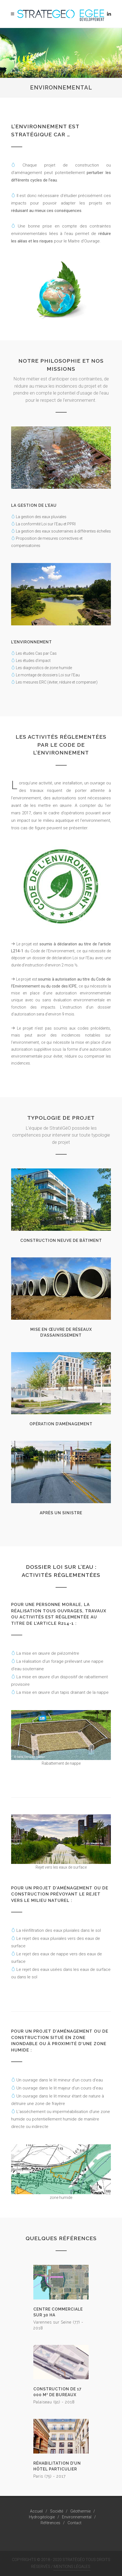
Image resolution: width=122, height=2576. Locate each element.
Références (50, 2523)
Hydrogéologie (42, 2517)
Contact (74, 2523)
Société (56, 2511)
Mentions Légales (72, 2566)
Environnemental (76, 2517)
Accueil (36, 2511)
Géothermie (80, 2511)
